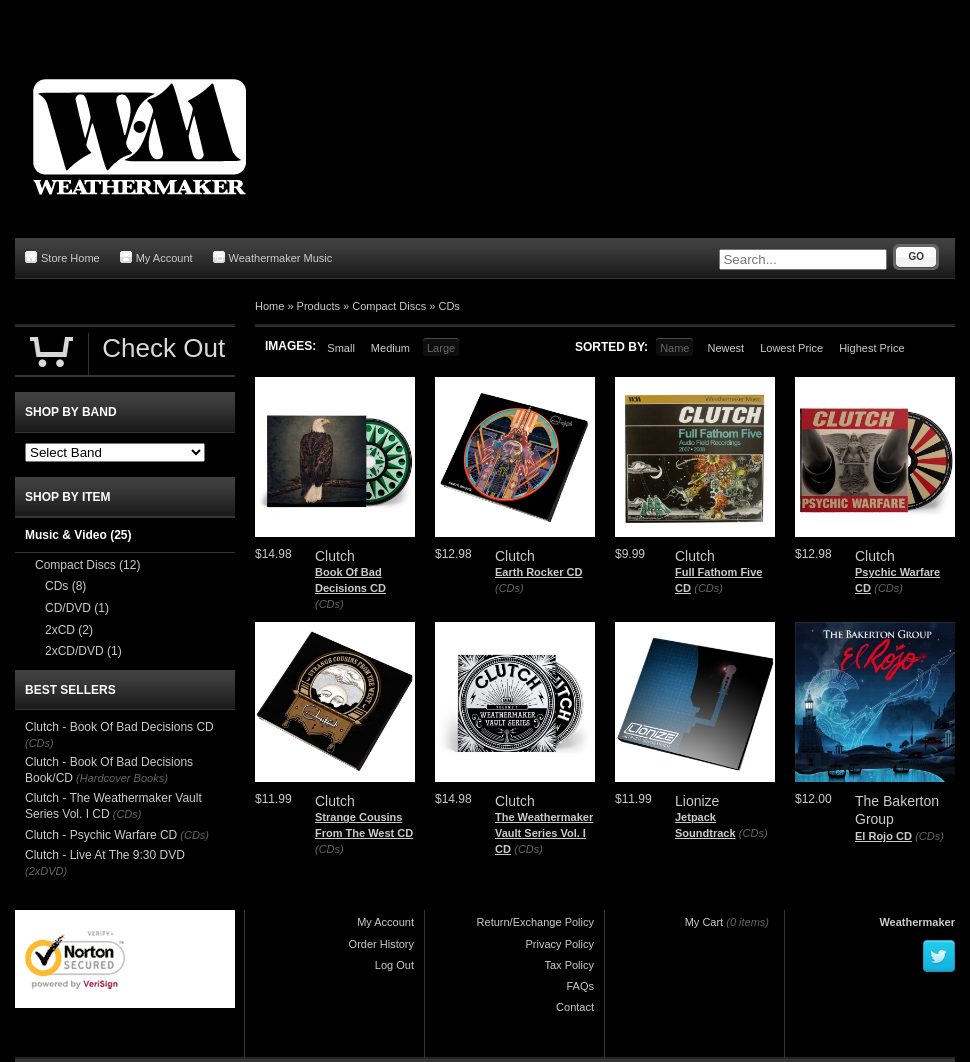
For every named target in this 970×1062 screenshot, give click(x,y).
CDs (448, 306)
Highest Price (871, 348)
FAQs (580, 986)
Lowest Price (791, 348)
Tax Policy (569, 965)
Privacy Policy (560, 944)
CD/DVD (77, 608)
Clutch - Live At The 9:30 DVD (105, 855)
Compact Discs (389, 306)
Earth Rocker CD (538, 572)
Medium (390, 348)
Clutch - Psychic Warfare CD (101, 835)
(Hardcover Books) (122, 778)
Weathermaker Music (273, 257)
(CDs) (329, 604)
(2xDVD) (46, 871)
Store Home (62, 257)
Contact (575, 1007)
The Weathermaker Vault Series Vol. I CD (544, 832)
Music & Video (78, 535)
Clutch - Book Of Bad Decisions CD (119, 727)
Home (269, 306)
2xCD (69, 630)
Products (318, 306)
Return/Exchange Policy (535, 922)
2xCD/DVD (83, 651)
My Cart (704, 922)
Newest (725, 348)
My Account (156, 257)
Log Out (394, 965)
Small (341, 348)
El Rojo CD (883, 836)
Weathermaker (917, 922)
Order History (381, 944)
